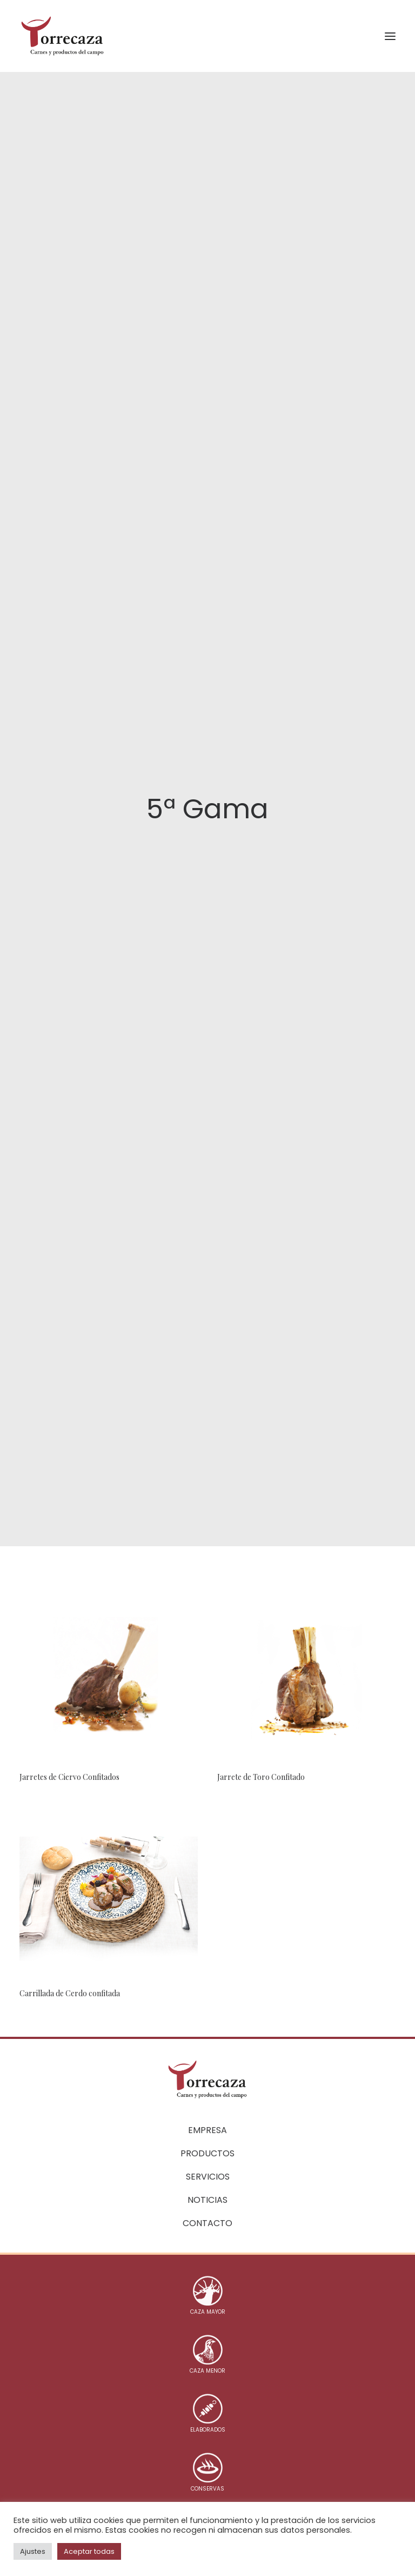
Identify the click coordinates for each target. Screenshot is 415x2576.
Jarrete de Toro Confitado (261, 1723)
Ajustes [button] (32, 2551)
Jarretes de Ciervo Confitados (69, 1723)
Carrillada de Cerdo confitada (69, 1940)
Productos (207, 2150)
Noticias (207, 2196)
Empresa (207, 2127)
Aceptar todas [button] (89, 2551)
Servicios (208, 2173)
